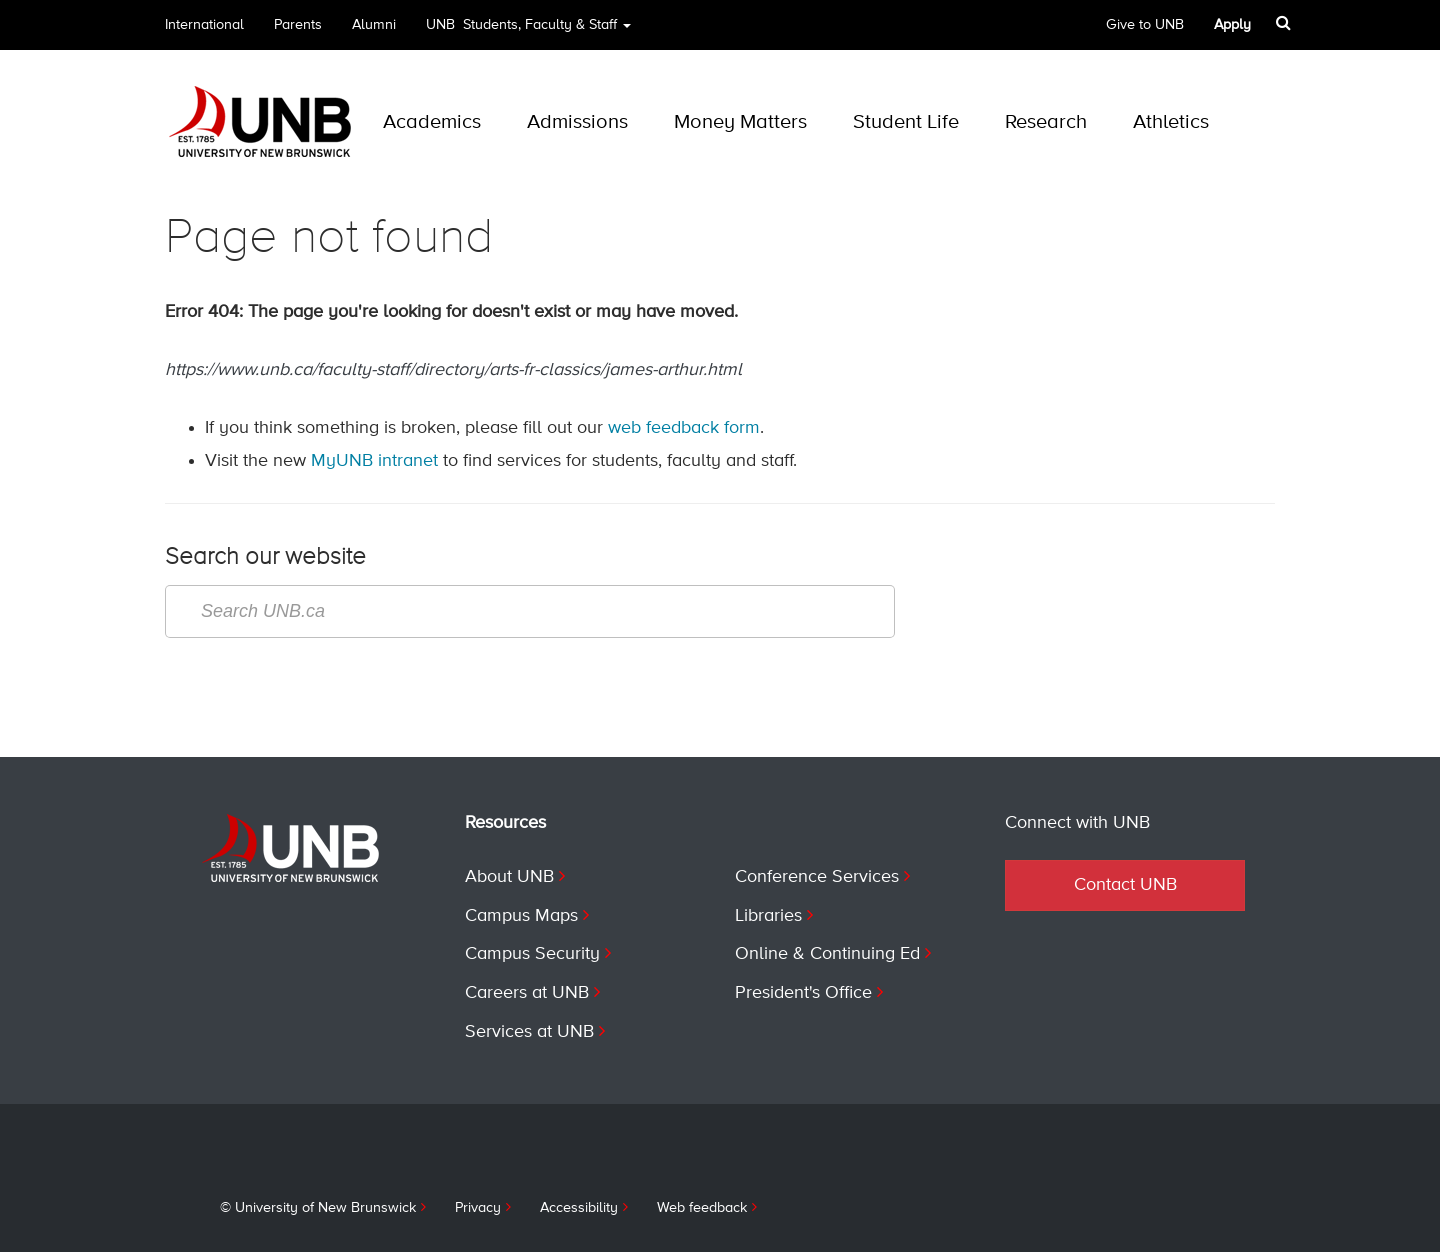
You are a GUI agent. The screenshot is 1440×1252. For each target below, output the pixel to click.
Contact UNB (1125, 885)
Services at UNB (529, 1032)
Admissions (577, 122)
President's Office (803, 993)
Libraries (768, 916)
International (204, 25)
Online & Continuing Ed (827, 954)
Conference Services (817, 877)
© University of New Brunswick (318, 1208)
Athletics (1171, 122)
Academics (432, 122)
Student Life (906, 122)
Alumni (374, 25)
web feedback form (684, 428)
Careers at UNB (527, 993)
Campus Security (532, 954)
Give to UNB (1145, 25)
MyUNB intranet (374, 461)
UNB (528, 31)
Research (1046, 122)
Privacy (478, 1208)
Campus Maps (521, 916)
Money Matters (740, 122)
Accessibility (579, 1208)
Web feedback (702, 1208)
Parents (298, 25)
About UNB (509, 877)
